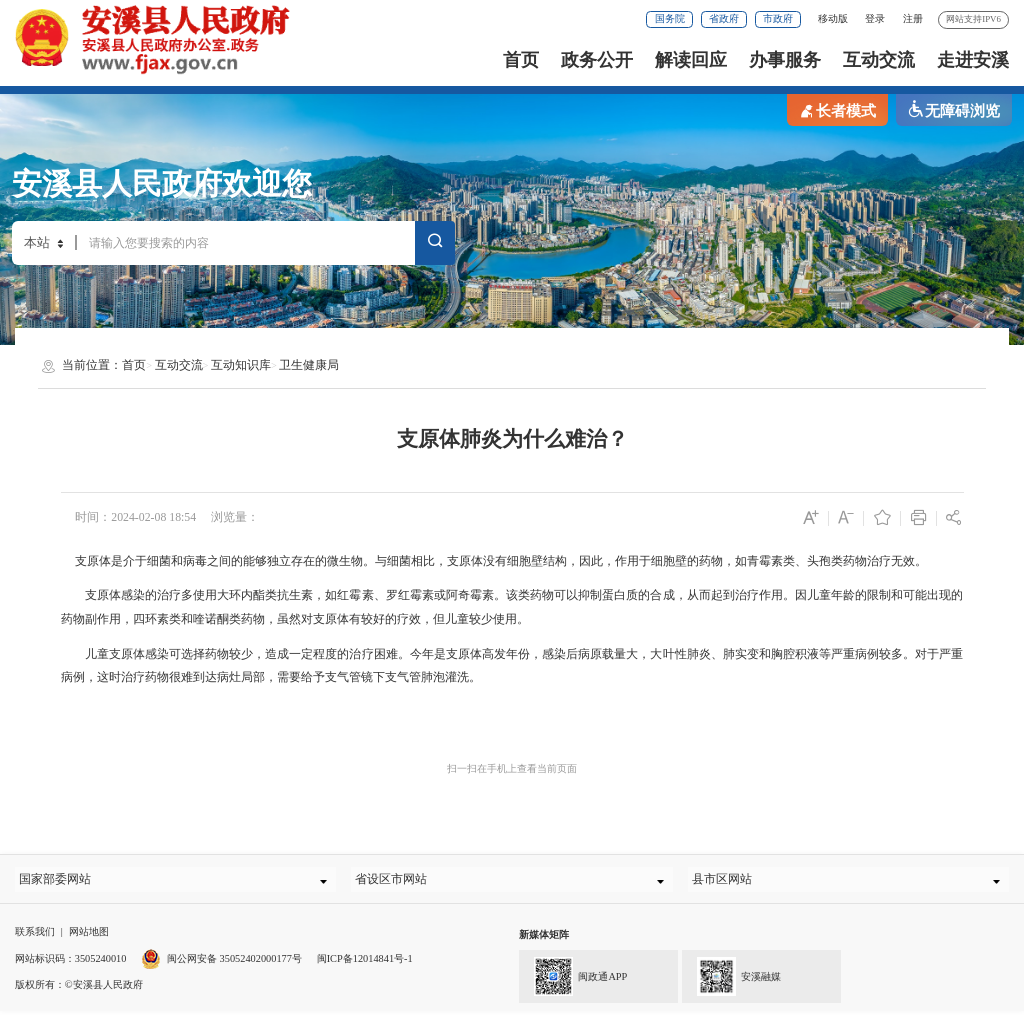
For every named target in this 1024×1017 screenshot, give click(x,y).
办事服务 (785, 60)
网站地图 (89, 938)
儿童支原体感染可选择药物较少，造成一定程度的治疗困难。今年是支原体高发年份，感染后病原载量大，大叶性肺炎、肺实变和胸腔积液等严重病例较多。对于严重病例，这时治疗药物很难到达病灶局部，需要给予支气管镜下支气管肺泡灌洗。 (512, 666)
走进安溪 (973, 60)
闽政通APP (573, 981)
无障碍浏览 (953, 110)
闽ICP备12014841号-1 (365, 964)
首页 (521, 60)
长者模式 (837, 110)
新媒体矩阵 (544, 941)
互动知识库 (241, 365)
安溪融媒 (731, 981)
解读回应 (691, 60)
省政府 (724, 18)
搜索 (435, 244)
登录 (875, 18)
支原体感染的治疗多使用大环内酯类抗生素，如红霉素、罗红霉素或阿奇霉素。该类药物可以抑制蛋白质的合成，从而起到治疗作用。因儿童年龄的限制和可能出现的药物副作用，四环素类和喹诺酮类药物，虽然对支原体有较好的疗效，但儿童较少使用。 (512, 607)
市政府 (778, 18)
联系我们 (35, 938)
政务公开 (597, 60)
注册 (913, 18)
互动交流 (879, 60)
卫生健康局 (309, 365)
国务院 (670, 18)
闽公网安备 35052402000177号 (221, 964)
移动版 (833, 18)
